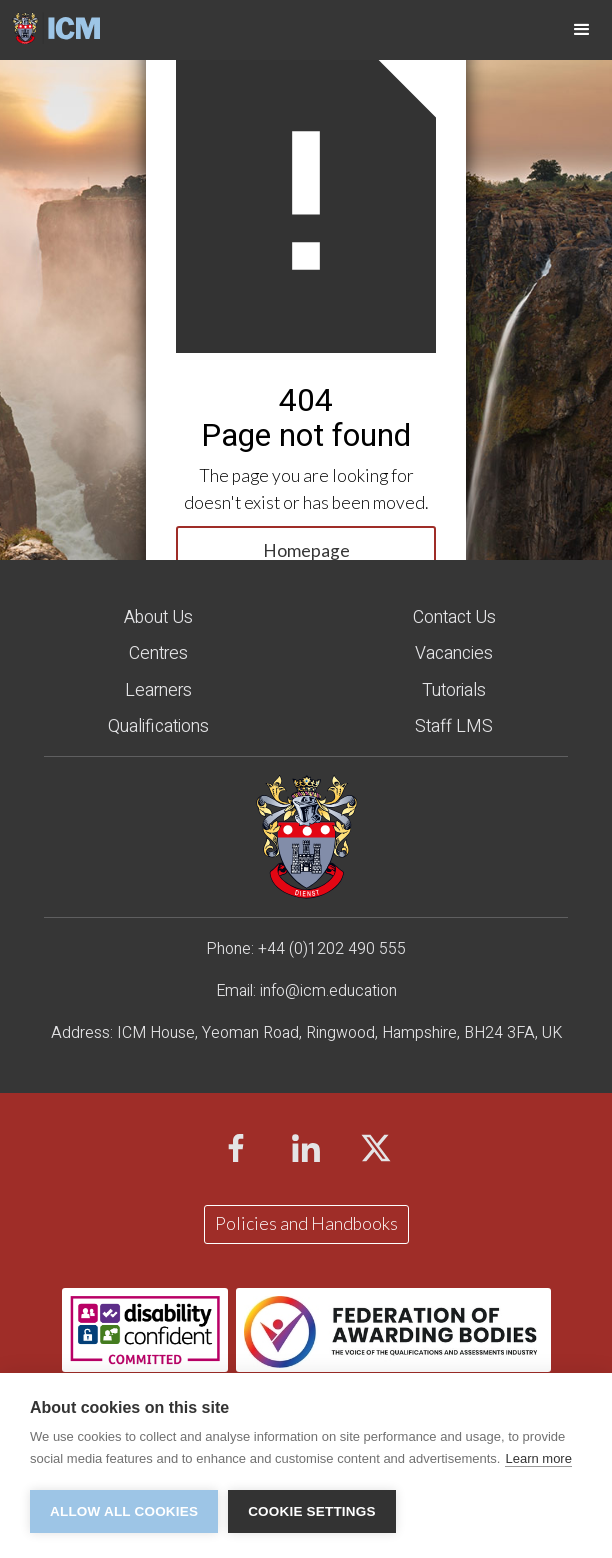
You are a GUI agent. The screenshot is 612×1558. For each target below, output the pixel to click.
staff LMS (454, 726)
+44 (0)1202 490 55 (327, 949)
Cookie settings (312, 1511)
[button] (582, 30)
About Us (158, 617)
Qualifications (158, 726)
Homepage (306, 550)
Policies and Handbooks (306, 1223)
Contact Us (454, 617)
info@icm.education (328, 991)
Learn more (538, 1458)
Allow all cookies (124, 1511)
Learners (158, 690)
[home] (50, 27)
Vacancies (454, 653)
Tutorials (454, 690)
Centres (158, 653)
